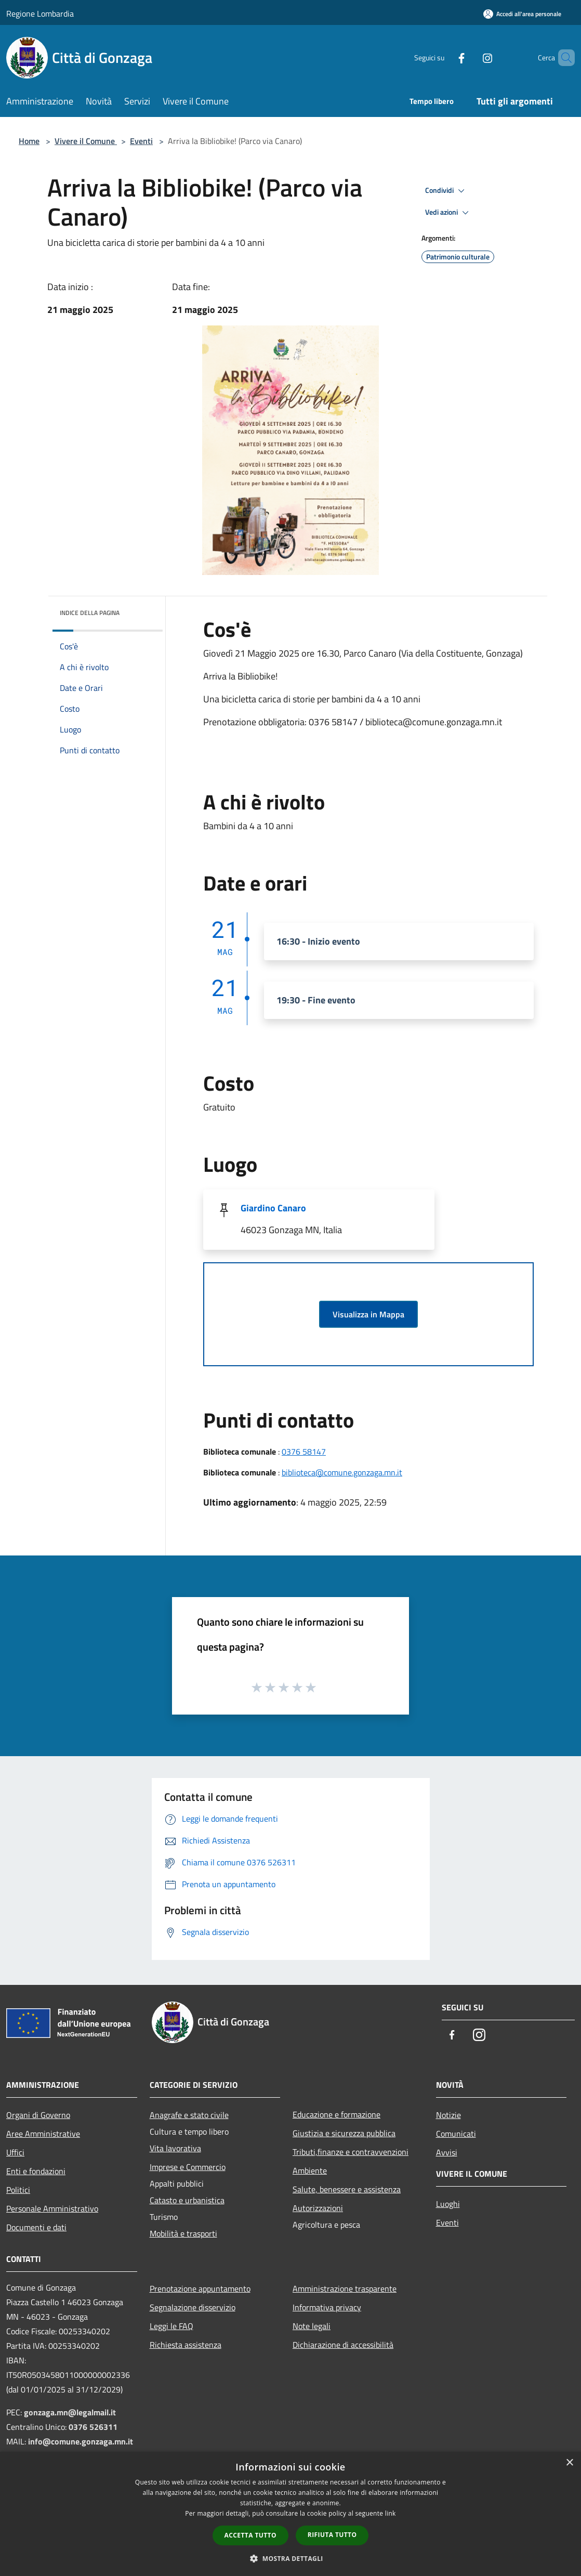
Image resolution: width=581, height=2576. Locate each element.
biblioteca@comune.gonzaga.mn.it (342, 1472)
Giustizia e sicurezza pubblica (344, 2133)
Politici (18, 2189)
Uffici (15, 2152)
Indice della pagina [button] (90, 613)
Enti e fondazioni (35, 2171)
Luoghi (448, 2204)
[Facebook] (443, 57)
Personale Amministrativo (52, 2208)
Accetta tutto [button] (250, 2535)
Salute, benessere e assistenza (347, 2189)
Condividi (446, 191)
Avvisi (446, 2152)
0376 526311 (93, 2427)
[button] (290, 2558)
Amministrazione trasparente (345, 2288)
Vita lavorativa (175, 2148)
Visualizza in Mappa (368, 1314)
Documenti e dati (36, 2227)
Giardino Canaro (273, 1208)
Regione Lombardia (40, 13)
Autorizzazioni (318, 2208)
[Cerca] (562, 57)
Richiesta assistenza (185, 2344)
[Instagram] (469, 57)
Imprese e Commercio (188, 2167)
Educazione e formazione (336, 2114)
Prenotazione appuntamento (200, 2288)
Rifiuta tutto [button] (332, 2534)
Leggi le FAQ (171, 2326)
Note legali (312, 2326)
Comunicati (456, 2133)
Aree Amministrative (43, 2133)
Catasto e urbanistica (187, 2200)
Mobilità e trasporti (183, 2233)
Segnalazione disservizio (192, 2307)
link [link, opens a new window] (390, 2513)
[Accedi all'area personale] (522, 14)
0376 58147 (304, 1451)
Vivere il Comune (86, 141)
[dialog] (290, 2514)
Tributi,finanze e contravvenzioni (350, 2152)
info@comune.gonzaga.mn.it (80, 2441)
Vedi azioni (448, 212)
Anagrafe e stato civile (189, 2115)
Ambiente (310, 2170)
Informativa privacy (327, 2307)
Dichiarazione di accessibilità (343, 2344)
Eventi (141, 141)
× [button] (569, 2463)
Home (29, 141)
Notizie (448, 2115)
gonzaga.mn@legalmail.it (70, 2412)
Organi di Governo (38, 2115)
